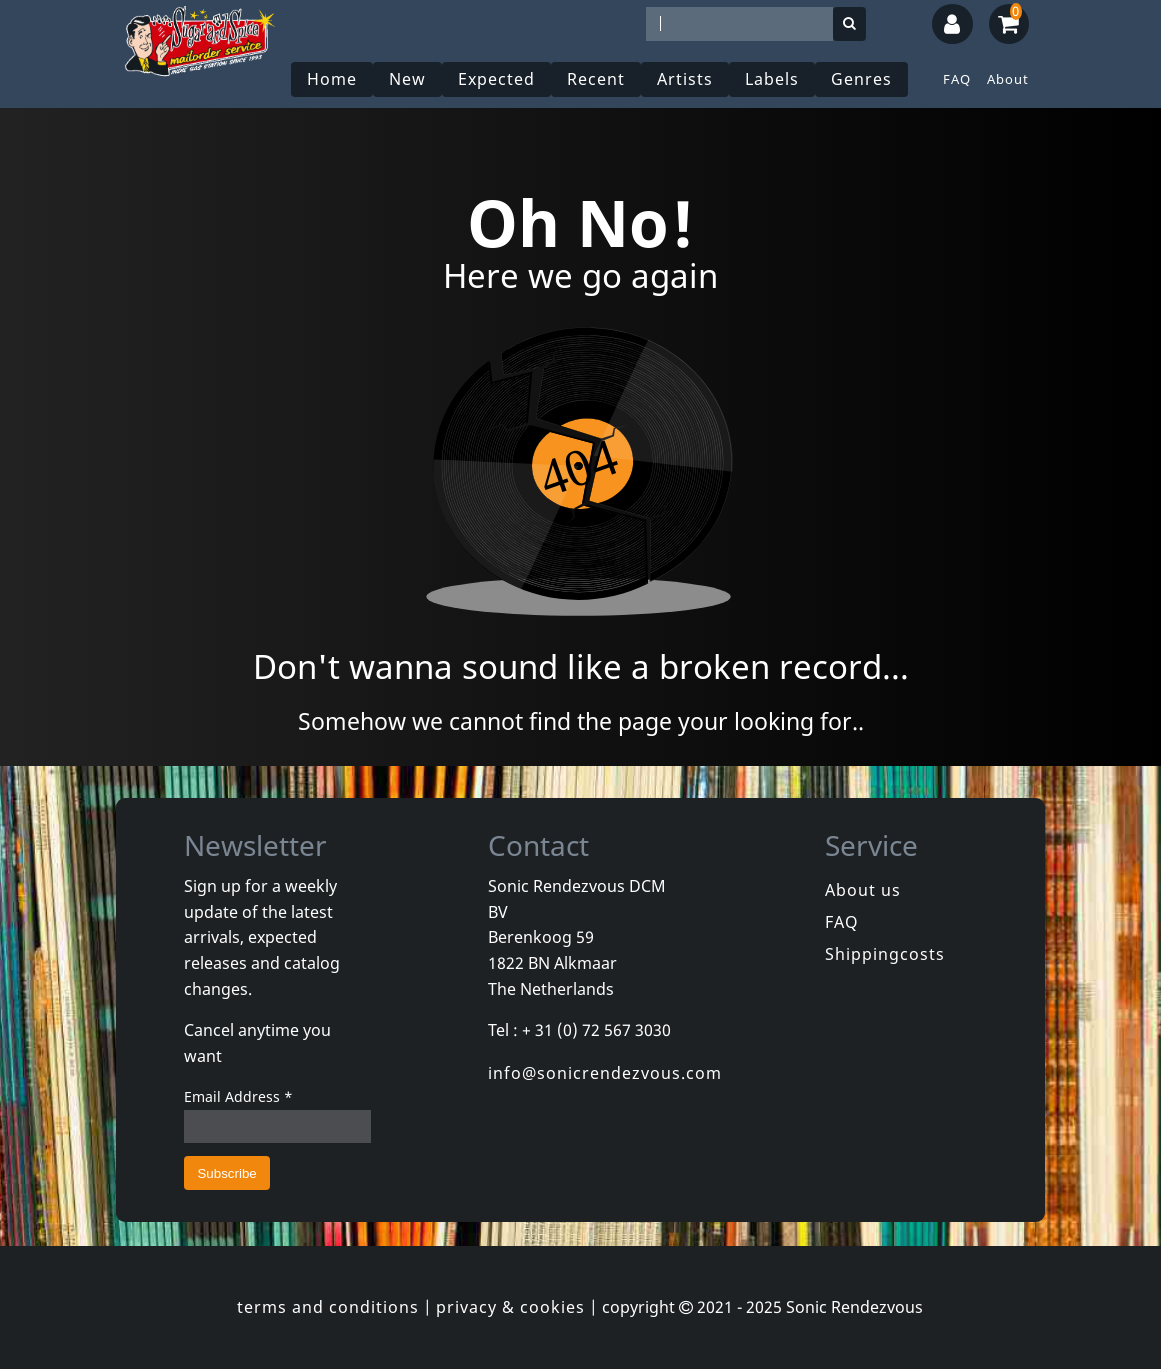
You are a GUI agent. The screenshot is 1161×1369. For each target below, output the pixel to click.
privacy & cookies (510, 1307)
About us (863, 890)
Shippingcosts (885, 954)
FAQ (957, 79)
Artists (685, 79)
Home (332, 79)
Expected (496, 79)
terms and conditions (328, 1307)
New (407, 79)
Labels (772, 79)
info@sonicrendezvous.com (605, 1073)
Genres (861, 79)
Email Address (238, 1096)
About (1008, 79)
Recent (596, 79)
